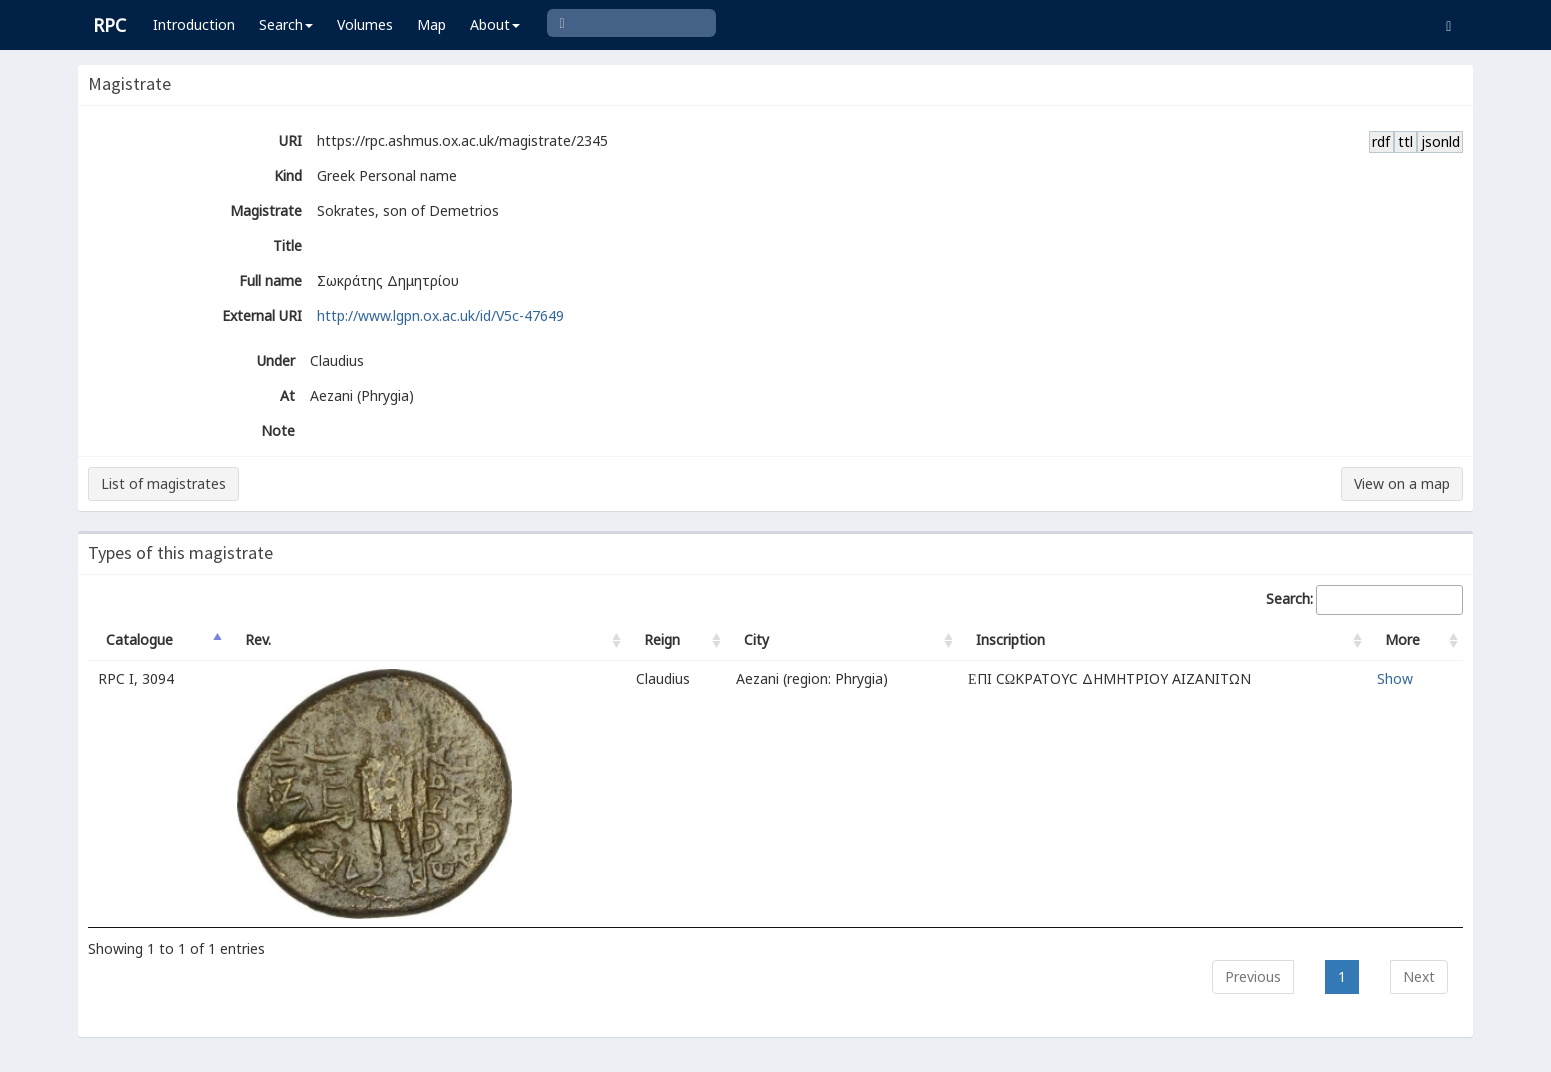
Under (276, 360)
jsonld (1440, 141)
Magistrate (266, 210)
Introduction (194, 24)
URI (290, 140)
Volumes (365, 24)
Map (431, 24)
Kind (288, 175)
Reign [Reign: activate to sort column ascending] (662, 639)
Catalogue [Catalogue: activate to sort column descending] (139, 639)
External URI (262, 315)
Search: (1364, 600)
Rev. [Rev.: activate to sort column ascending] (258, 639)
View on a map (1402, 483)
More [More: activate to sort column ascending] (1402, 639)
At (287, 395)
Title (287, 245)
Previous (1253, 976)
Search (286, 24)
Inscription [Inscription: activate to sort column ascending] (1010, 639)
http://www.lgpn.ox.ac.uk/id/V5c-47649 (440, 315)
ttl (1405, 141)
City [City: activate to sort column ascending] (756, 639)
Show (1395, 678)
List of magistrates (163, 483)
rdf (1381, 141)
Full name (270, 280)
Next (1419, 976)
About (495, 24)
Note (278, 430)
